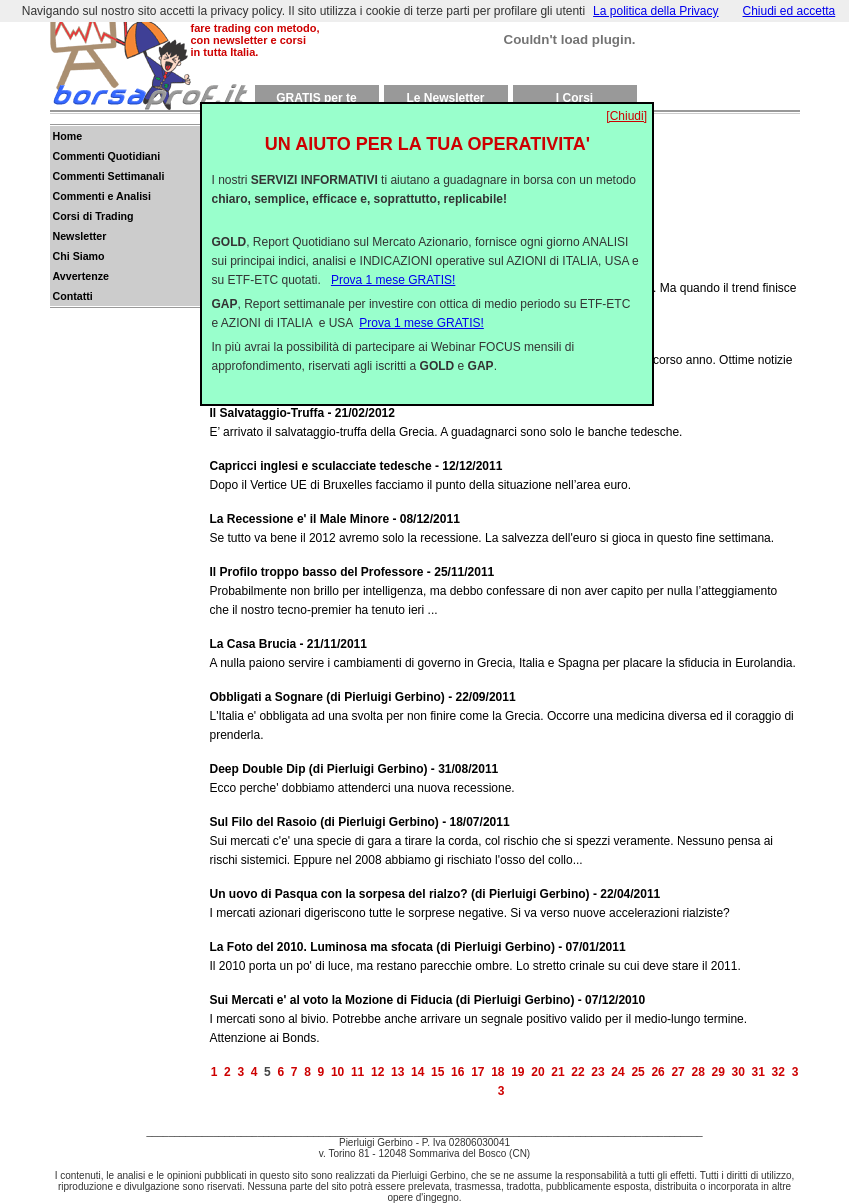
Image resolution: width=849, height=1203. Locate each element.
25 (637, 1072)
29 (718, 1072)
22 (577, 1072)
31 (758, 1072)
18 (497, 1072)
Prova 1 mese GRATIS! (393, 272)
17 (477, 1072)
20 (537, 1072)
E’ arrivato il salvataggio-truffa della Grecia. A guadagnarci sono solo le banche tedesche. (505, 421)
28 (697, 1072)
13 (397, 1072)
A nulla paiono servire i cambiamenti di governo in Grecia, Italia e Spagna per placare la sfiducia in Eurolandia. (505, 652)
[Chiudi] (626, 108)
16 (457, 1072)
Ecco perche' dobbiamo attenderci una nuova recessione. (505, 777)
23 (597, 1072)
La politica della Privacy (655, 11)
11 (357, 1072)
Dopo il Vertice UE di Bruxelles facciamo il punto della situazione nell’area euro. (505, 474)
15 (437, 1072)
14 (417, 1072)
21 (557, 1072)
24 (617, 1072)
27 (677, 1072)
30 (738, 1072)
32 (778, 1072)
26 (657, 1072)
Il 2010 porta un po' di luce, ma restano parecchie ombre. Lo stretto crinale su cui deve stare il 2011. (505, 955)
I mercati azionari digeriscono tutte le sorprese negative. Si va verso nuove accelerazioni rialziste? (505, 902)
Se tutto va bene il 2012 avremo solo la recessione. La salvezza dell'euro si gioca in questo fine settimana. (505, 527)
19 (517, 1072)
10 (337, 1072)
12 (377, 1072)
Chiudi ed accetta (789, 11)
